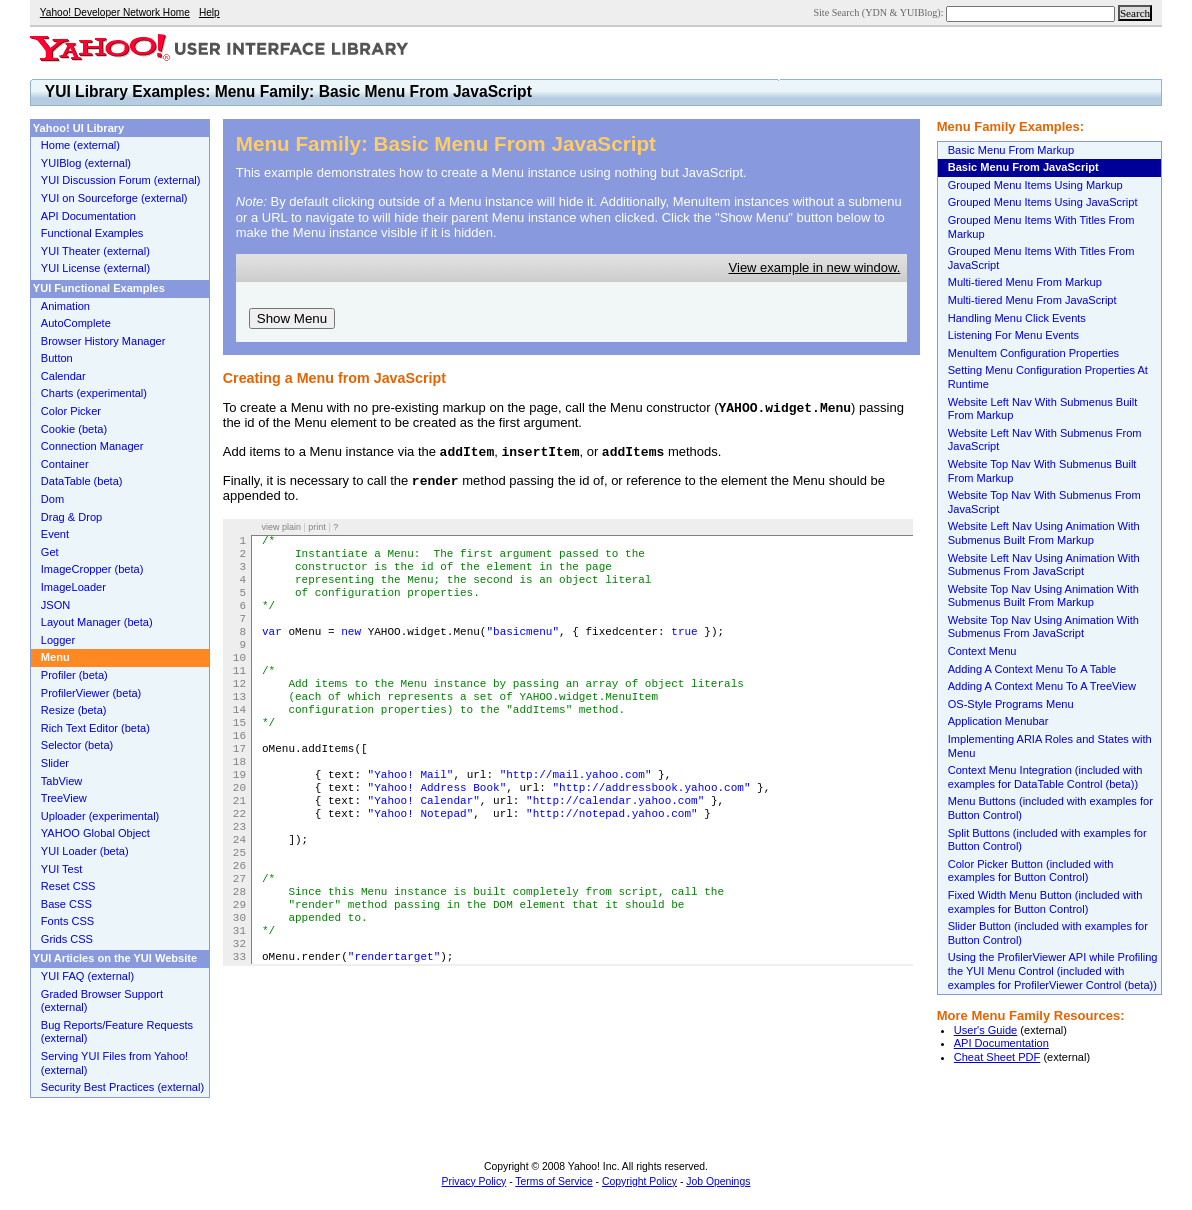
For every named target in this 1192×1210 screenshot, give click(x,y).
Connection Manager (92, 446)
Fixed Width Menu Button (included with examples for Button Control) (1045, 902)
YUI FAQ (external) (87, 976)
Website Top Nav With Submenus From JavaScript (1044, 502)
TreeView (64, 798)
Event (55, 534)
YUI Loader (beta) (85, 851)
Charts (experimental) (94, 393)
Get (50, 552)
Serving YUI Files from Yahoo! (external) (114, 1063)
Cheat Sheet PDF (997, 1057)
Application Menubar (998, 721)
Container (65, 464)
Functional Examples (92, 233)
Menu (55, 657)
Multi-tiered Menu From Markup (1025, 282)
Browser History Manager (103, 341)
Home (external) (80, 145)
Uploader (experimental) (100, 816)
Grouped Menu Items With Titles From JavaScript (1041, 258)
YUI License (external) (95, 268)
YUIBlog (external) (86, 163)
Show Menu (292, 318)
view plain (281, 527)
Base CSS (66, 904)
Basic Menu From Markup (1011, 150)
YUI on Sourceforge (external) (114, 198)
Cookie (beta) (74, 429)
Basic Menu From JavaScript (1023, 167)
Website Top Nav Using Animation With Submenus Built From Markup (1043, 596)
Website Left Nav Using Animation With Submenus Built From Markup (1044, 533)
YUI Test (62, 869)
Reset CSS (68, 886)
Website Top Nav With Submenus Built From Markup (1042, 471)
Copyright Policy (639, 1181)
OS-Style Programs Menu (1011, 704)
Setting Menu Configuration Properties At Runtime (1048, 377)
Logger (58, 640)
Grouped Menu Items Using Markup (1035, 185)
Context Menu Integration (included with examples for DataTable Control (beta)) (1045, 777)
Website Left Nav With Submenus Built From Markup (1043, 409)
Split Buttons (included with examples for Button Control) (1047, 840)
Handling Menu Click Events (1017, 318)
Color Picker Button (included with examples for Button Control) (1031, 871)
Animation (65, 306)
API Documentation (1001, 1043)
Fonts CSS (67, 921)
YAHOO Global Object (95, 833)
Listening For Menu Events (1013, 335)
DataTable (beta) (82, 481)
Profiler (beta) (74, 675)
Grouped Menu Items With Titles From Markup (1041, 227)
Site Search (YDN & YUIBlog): (879, 12)
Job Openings (718, 1181)
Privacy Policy (474, 1181)
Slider (55, 763)
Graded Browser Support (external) (102, 1001)
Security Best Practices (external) (122, 1087)
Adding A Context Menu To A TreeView (1042, 686)
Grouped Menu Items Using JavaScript (1043, 202)
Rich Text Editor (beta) (95, 728)
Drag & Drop (71, 517)
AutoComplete (76, 323)
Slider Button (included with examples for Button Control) (1048, 933)
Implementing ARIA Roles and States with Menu (1050, 746)
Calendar (63, 376)
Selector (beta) (77, 745)
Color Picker (71, 411)
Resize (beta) (74, 710)
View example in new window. (815, 267)
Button (57, 358)
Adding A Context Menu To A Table (1032, 669)
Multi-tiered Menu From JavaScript (1032, 300)
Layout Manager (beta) (97, 622)
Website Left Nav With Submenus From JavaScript (1045, 440)
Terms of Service (553, 1181)
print (317, 527)
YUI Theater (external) (95, 251)
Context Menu (982, 651)
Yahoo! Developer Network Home (115, 12)
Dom (52, 499)
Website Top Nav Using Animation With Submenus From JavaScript (1043, 627)
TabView (62, 781)
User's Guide (986, 1030)
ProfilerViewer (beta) (91, 693)
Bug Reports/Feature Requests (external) (117, 1032)
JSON (55, 605)
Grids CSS (67, 939)
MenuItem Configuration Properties (1033, 353)
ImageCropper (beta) (92, 569)
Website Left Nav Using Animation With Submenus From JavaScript (1044, 565)
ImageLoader (73, 587)
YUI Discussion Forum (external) (121, 180)
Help (209, 12)
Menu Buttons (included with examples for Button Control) (1050, 808)
